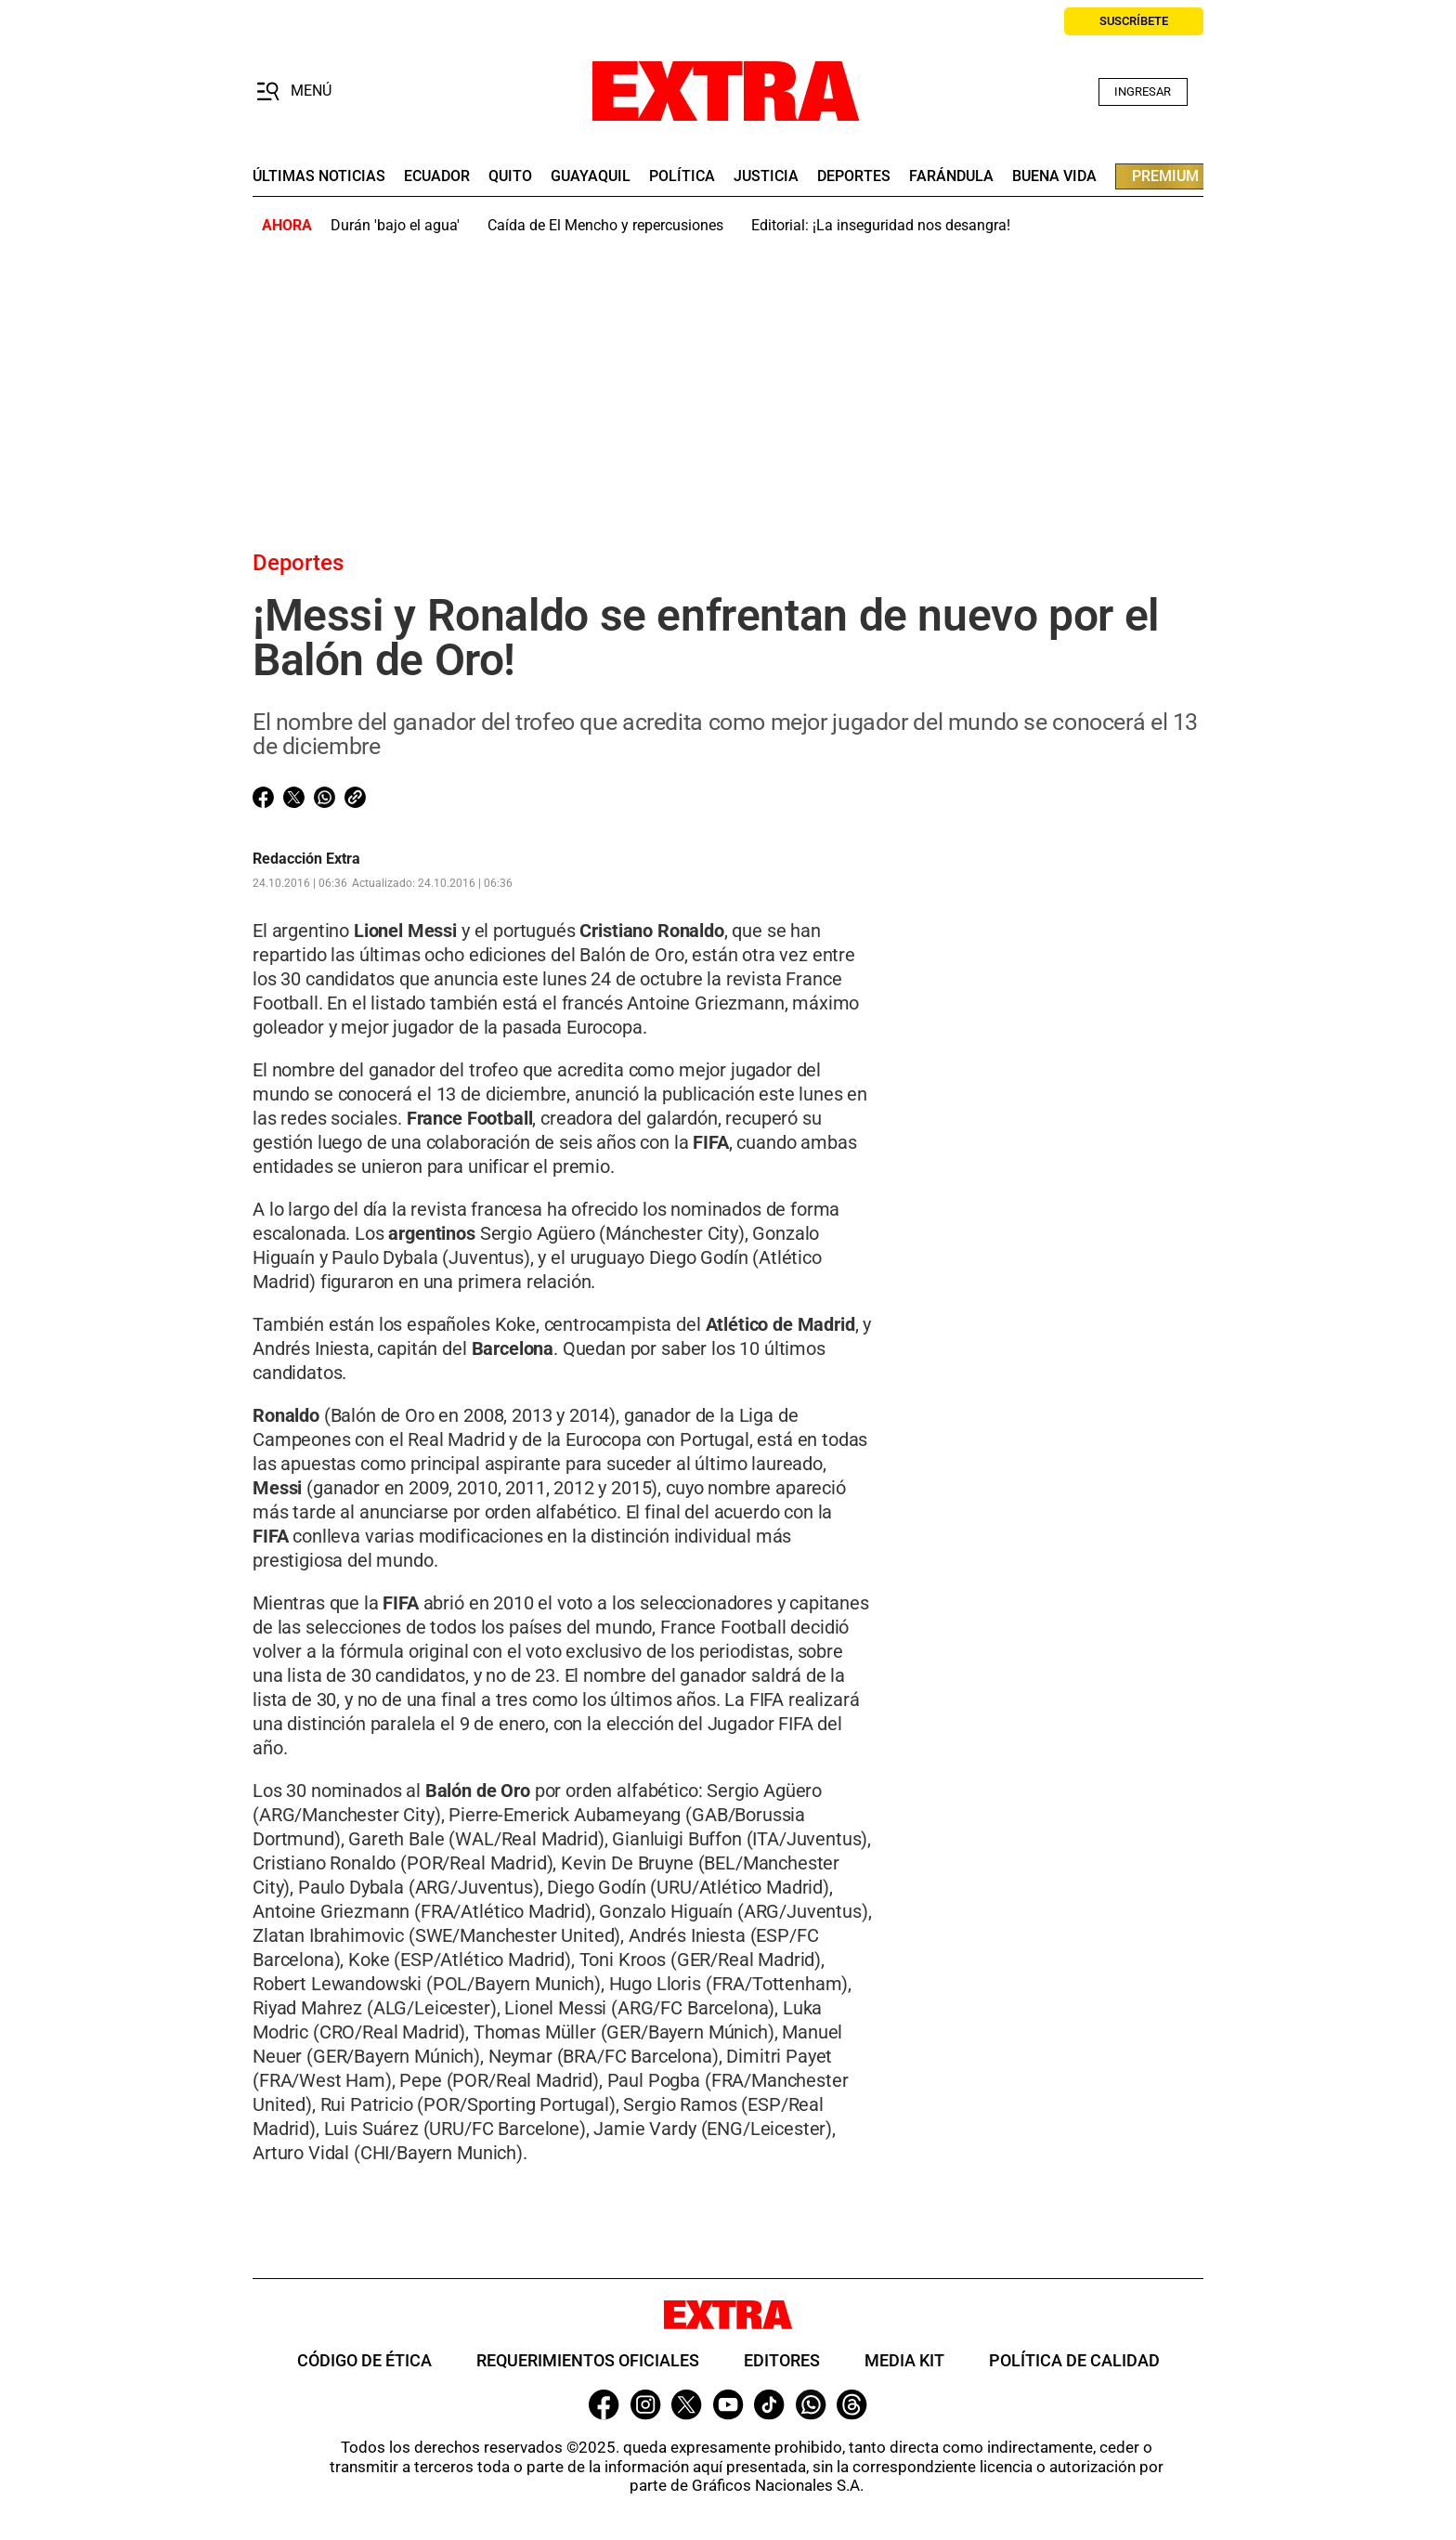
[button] (294, 92)
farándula (951, 176)
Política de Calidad (1074, 2360)
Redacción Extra (306, 859)
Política (682, 176)
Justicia (766, 176)
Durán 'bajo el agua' (395, 225)
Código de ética (364, 2360)
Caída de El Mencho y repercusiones (605, 225)
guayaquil (590, 176)
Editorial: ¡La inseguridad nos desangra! (880, 225)
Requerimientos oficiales (587, 2360)
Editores (782, 2360)
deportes (853, 176)
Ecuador (437, 176)
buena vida (1054, 176)
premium (1165, 176)
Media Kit (904, 2360)
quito (510, 176)
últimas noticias (319, 176)
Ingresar (1142, 91)
